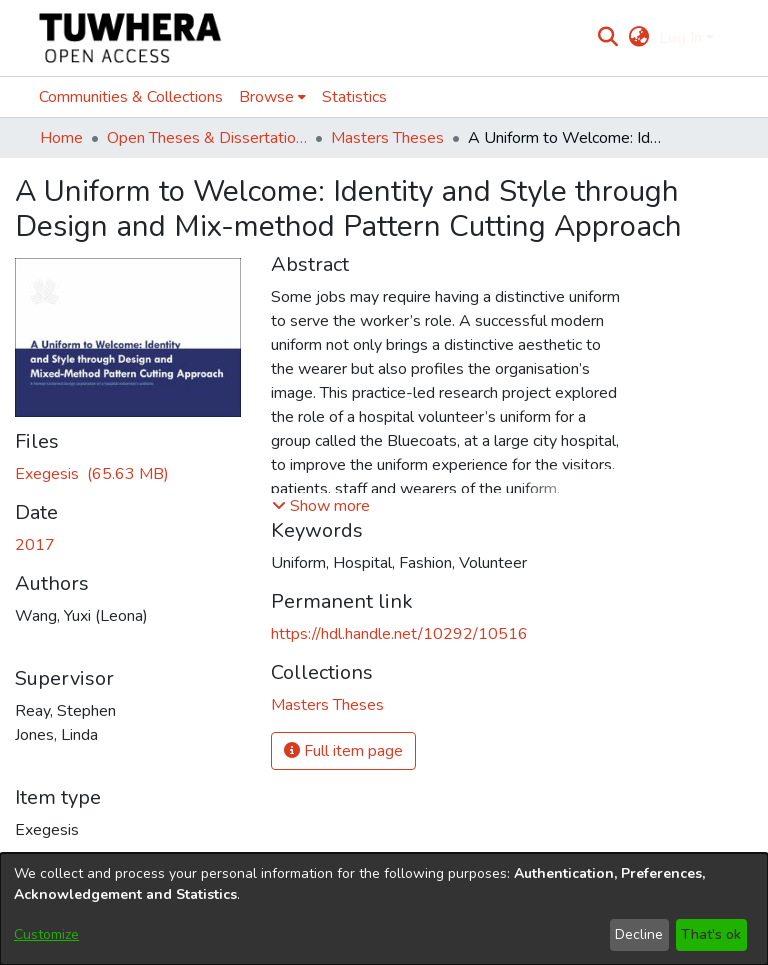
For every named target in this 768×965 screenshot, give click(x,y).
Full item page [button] (343, 751)
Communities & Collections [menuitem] (131, 97)
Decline (639, 934)
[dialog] (384, 909)
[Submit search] (608, 38)
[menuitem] (638, 38)
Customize (46, 934)
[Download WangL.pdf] (92, 474)
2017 (35, 545)
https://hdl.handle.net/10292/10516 (399, 634)
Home (61, 138)
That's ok (711, 934)
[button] (321, 506)
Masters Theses (387, 138)
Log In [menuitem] (680, 38)
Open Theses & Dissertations (207, 138)
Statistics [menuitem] (354, 97)
